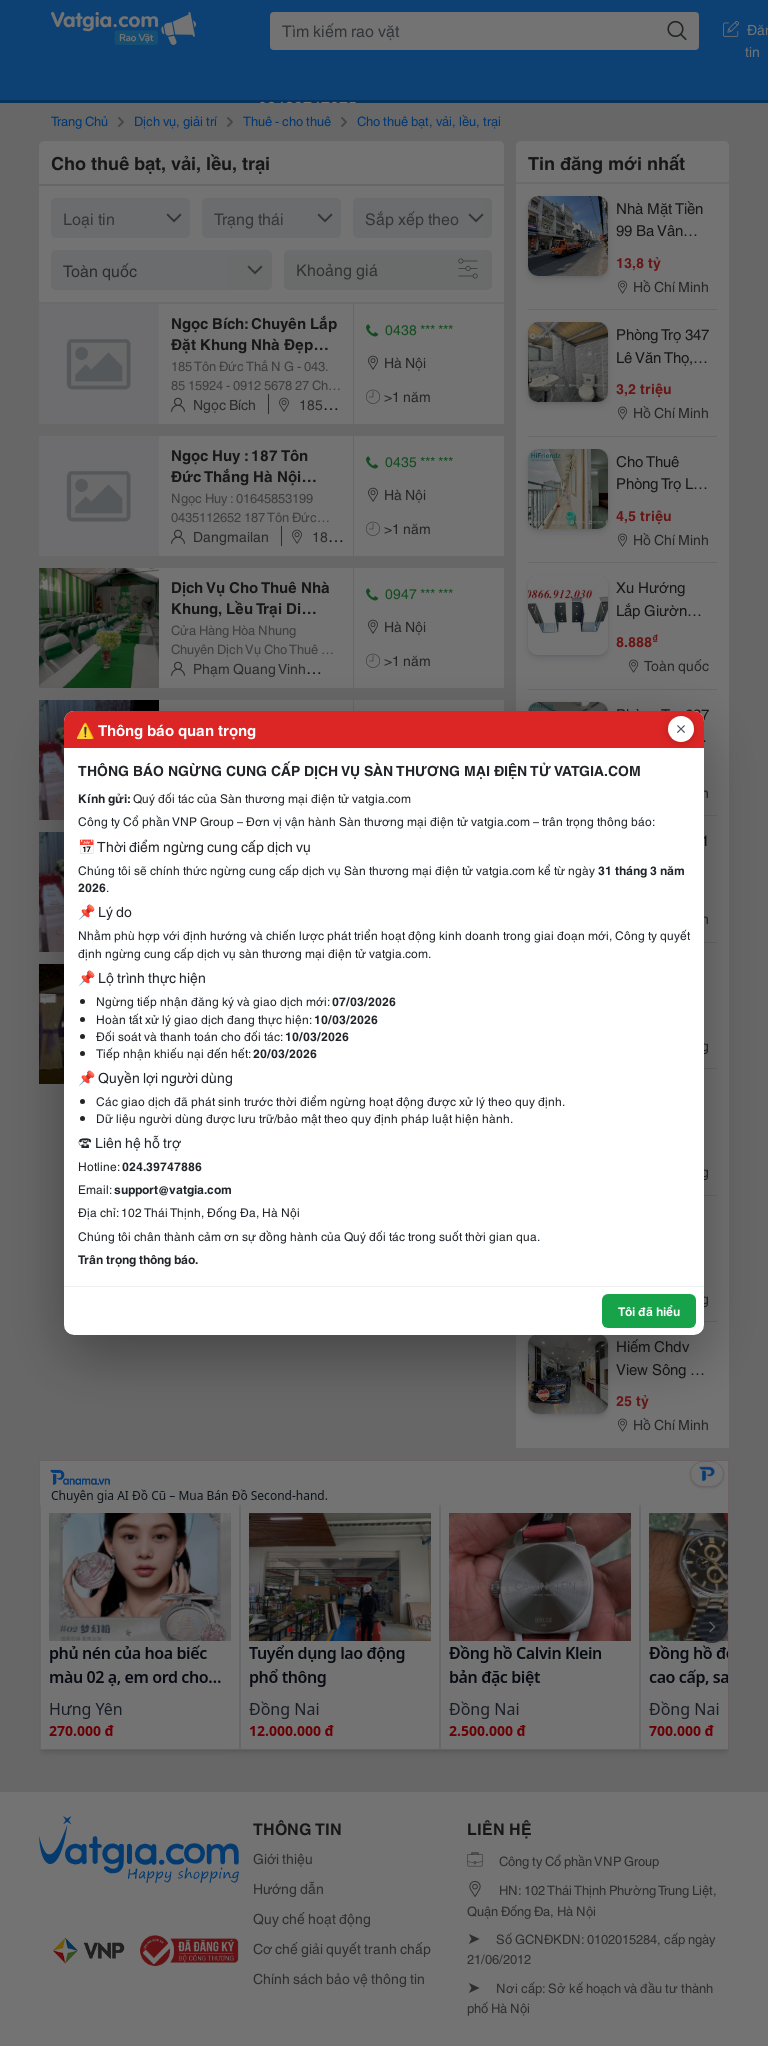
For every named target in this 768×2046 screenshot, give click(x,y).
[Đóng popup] (681, 729)
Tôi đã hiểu (649, 1310)
